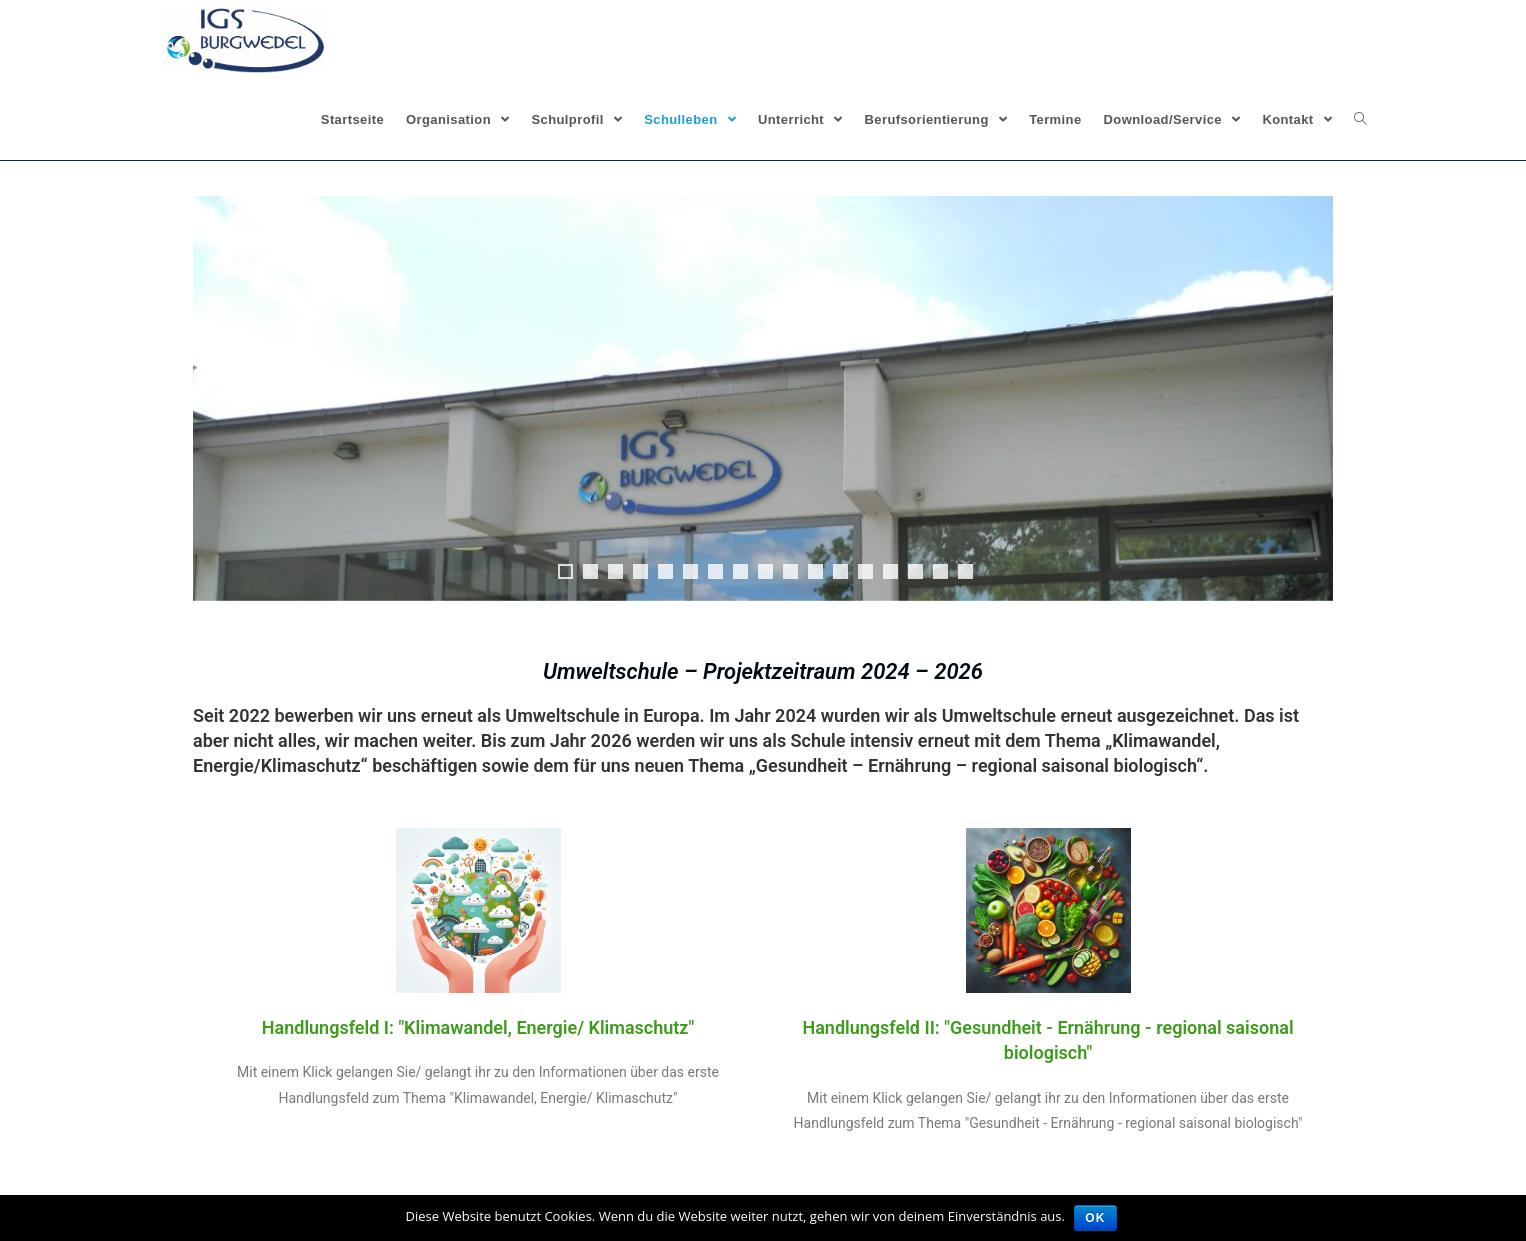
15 (915, 571)
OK (1096, 1218)
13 (865, 571)
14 (890, 571)
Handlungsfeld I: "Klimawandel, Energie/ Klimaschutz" (478, 1027)
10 (790, 571)
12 (840, 571)
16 (940, 571)
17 (965, 571)
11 (815, 571)
